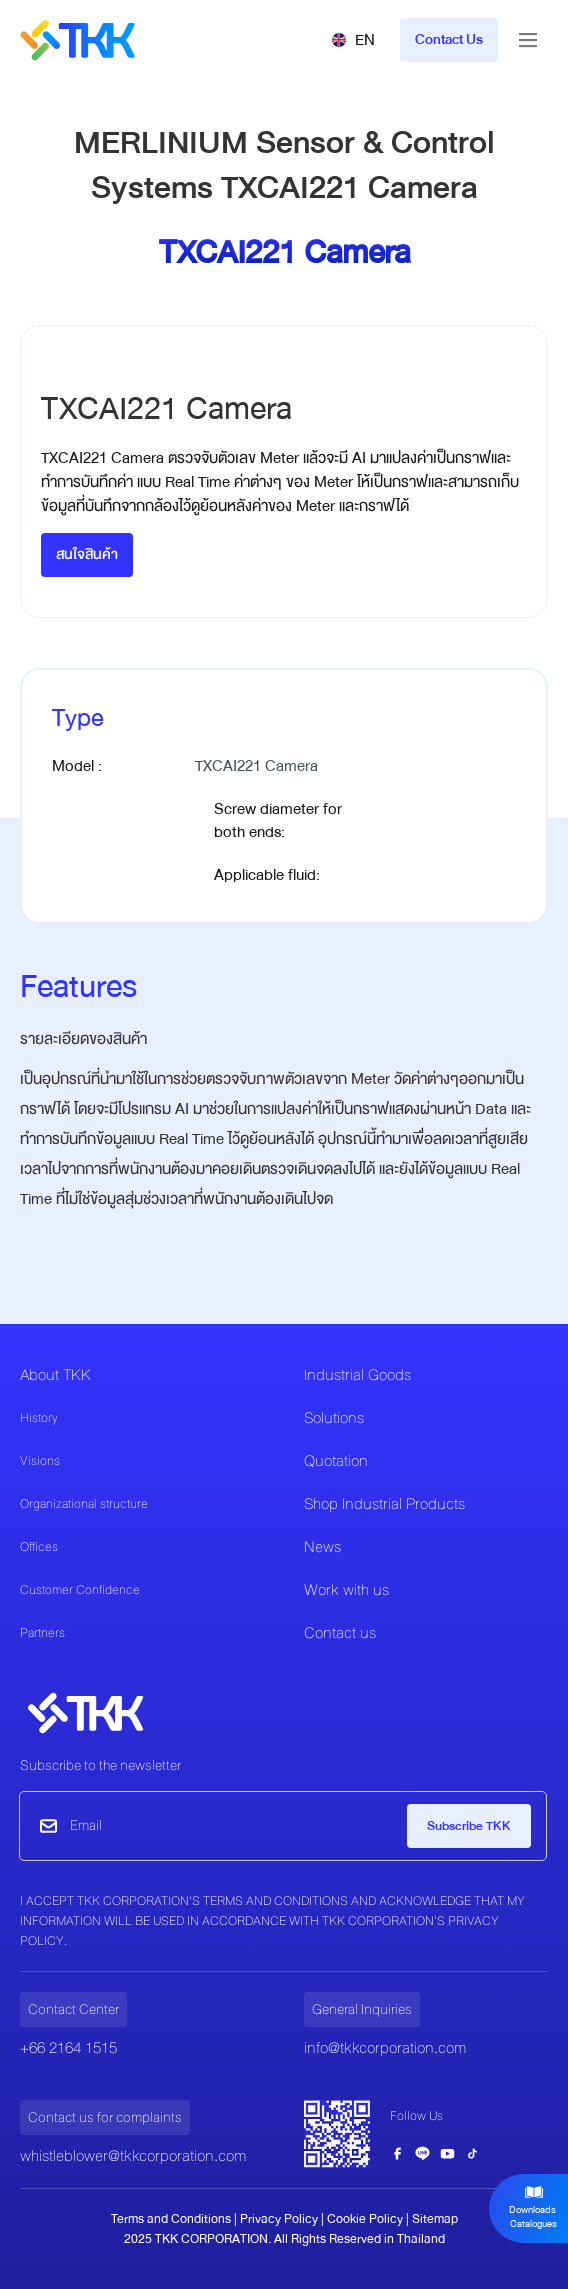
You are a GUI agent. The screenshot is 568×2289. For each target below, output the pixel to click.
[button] (353, 40)
